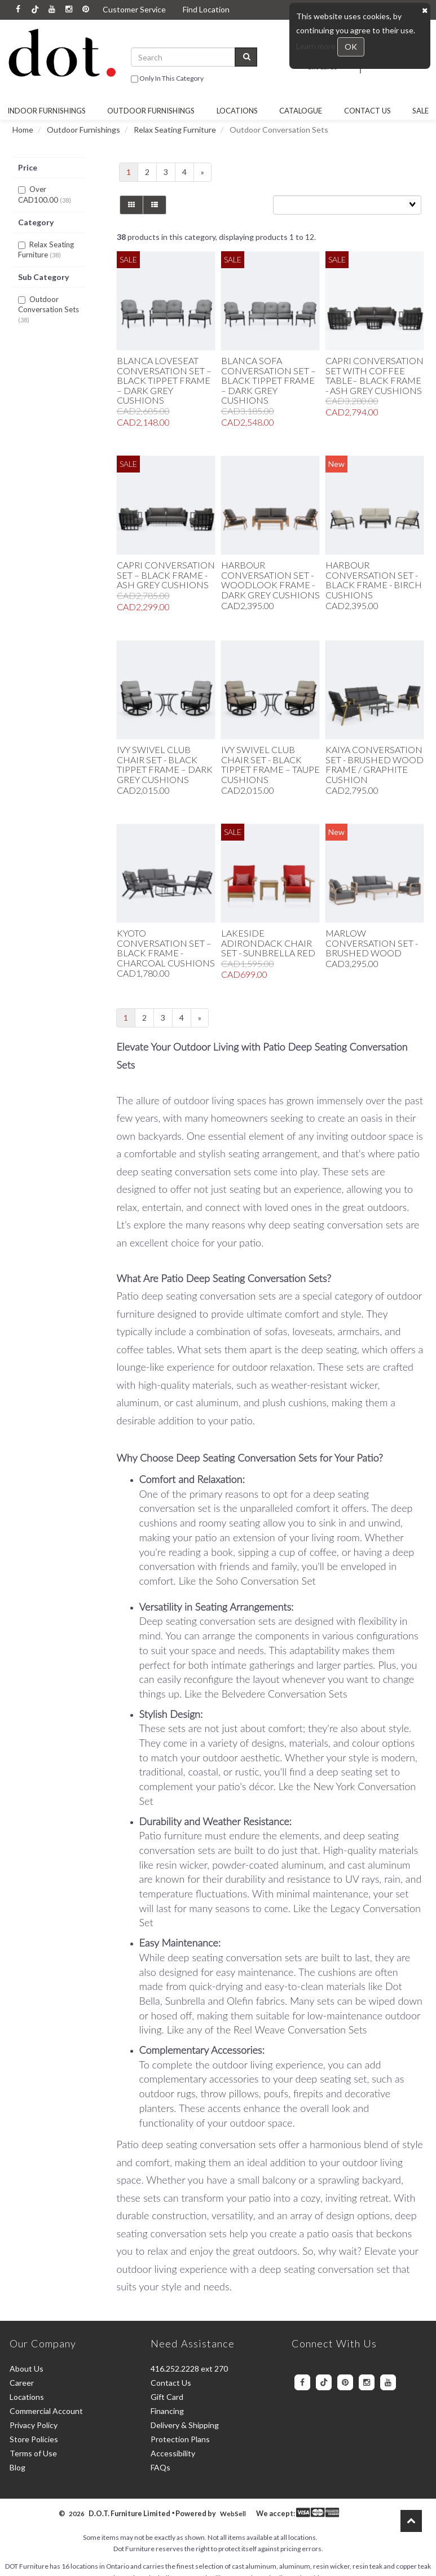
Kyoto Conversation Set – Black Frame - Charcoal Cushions (166, 948)
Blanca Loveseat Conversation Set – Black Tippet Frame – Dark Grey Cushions (164, 380)
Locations (237, 110)
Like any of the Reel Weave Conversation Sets (267, 2029)
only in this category (167, 79)
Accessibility (173, 2453)
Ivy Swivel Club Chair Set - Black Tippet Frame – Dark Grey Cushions (165, 764)
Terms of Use (33, 2453)
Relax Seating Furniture (175, 129)
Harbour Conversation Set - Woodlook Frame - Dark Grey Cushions (270, 579)
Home (22, 129)
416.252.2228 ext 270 (189, 2368)
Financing (167, 2411)
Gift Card (167, 2397)
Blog (17, 2467)
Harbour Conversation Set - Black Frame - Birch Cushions (373, 579)
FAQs (160, 2467)
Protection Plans (180, 2439)
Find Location (206, 9)
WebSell (233, 2513)
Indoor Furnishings (46, 110)
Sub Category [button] (43, 277)
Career (22, 2382)
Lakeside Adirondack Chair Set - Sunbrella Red (268, 943)
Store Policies (34, 2439)
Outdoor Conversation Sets (48, 304)
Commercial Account (46, 2411)
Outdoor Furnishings (83, 129)
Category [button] (36, 222)
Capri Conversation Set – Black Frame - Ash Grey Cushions (166, 574)
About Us (26, 2368)
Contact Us (367, 110)
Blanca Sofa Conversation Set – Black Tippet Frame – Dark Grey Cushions (268, 380)
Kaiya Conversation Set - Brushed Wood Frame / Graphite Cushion (374, 764)
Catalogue (300, 110)
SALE (420, 110)
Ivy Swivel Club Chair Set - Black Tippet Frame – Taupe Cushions (270, 764)
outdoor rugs (167, 2093)
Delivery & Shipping (185, 2425)
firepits (309, 2093)
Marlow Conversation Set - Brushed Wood (371, 943)
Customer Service (134, 9)
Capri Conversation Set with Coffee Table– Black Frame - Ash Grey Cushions (374, 375)
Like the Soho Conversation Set (247, 1581)
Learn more (316, 46)
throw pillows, (231, 2093)
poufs (276, 2093)
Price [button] (27, 167)
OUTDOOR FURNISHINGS (151, 110)
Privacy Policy (34, 2425)
